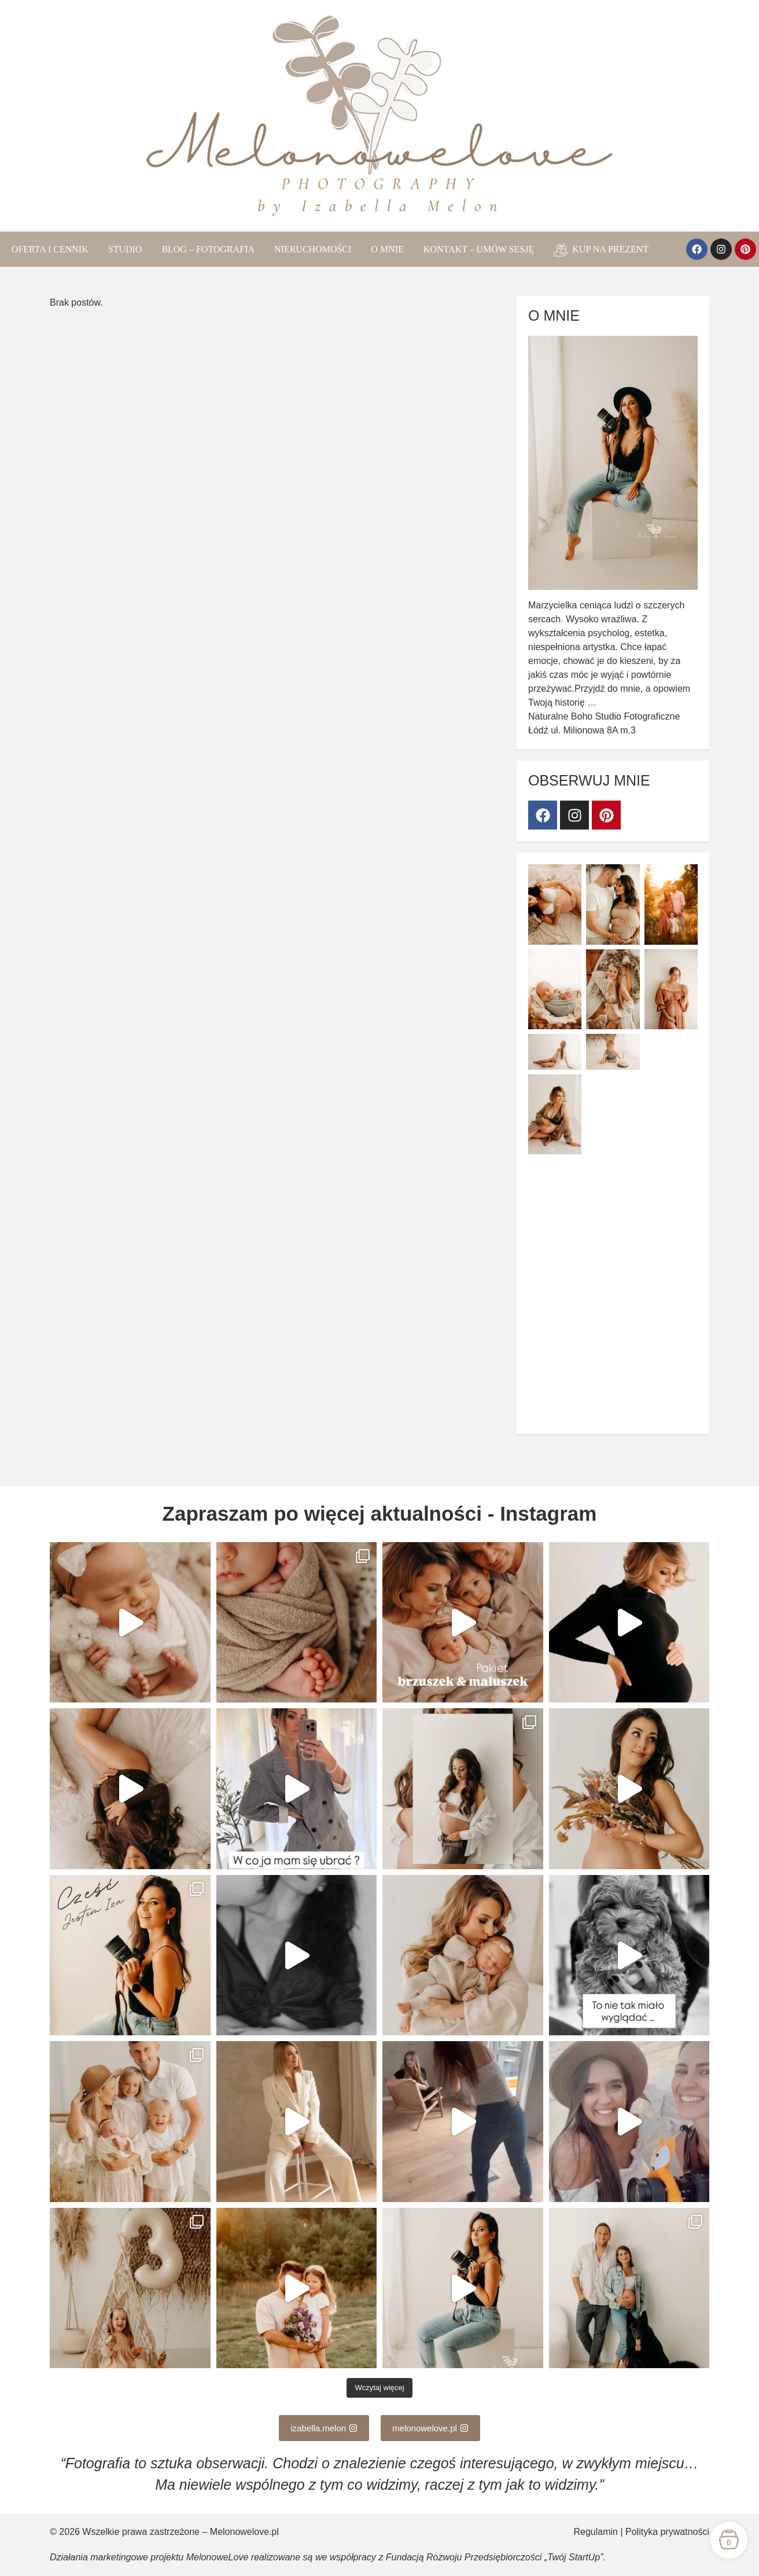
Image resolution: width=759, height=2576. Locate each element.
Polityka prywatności (667, 2532)
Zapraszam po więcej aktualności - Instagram (380, 1513)
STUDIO (125, 249)
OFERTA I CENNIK (50, 249)
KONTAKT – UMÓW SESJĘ (478, 249)
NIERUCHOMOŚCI (312, 249)
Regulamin (596, 2532)
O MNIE (387, 249)
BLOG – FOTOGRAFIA (208, 249)
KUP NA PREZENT (601, 250)
